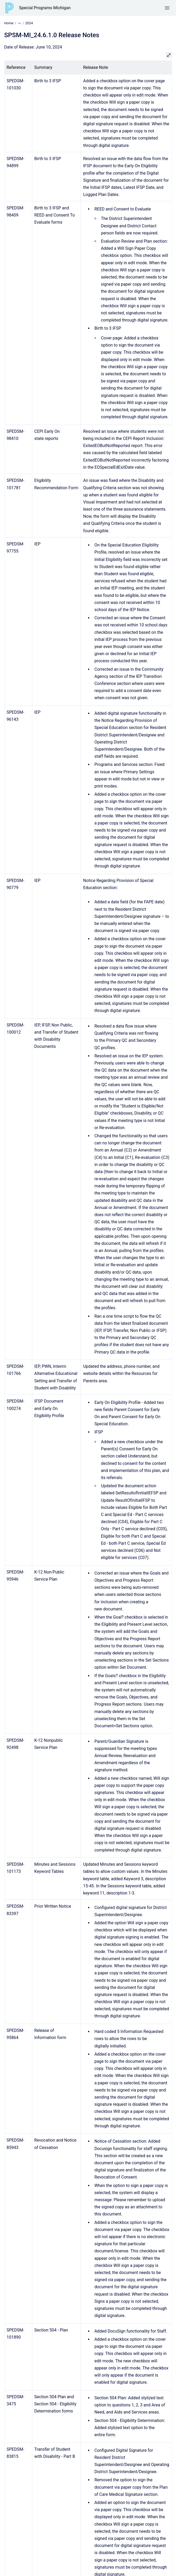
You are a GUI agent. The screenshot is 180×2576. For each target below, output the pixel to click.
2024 (29, 23)
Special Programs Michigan (45, 7)
